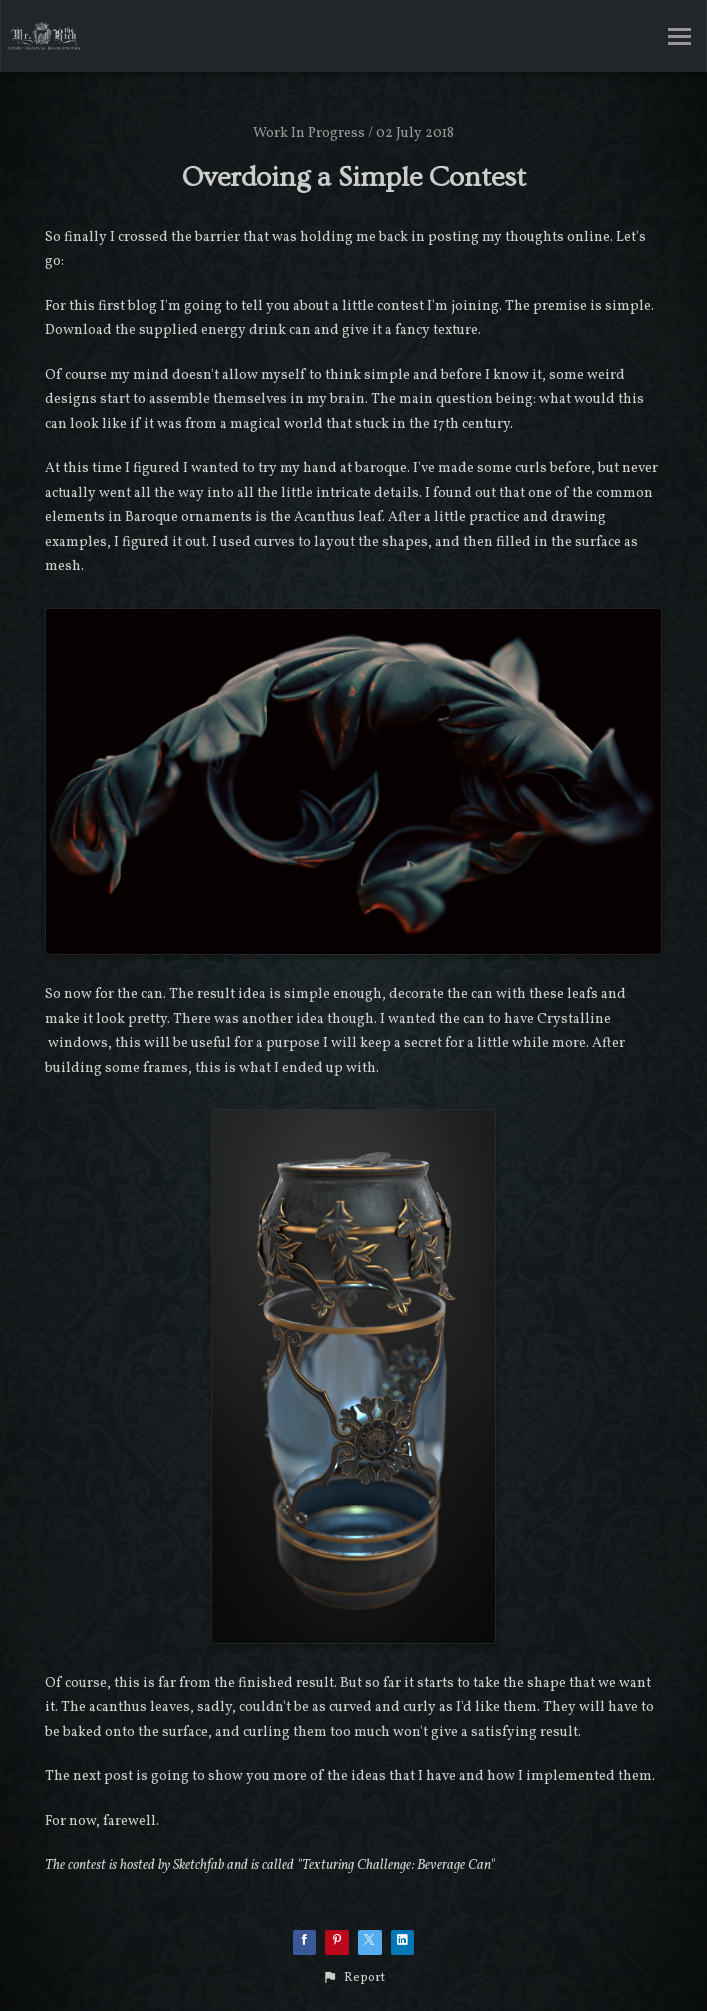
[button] (353, 1978)
